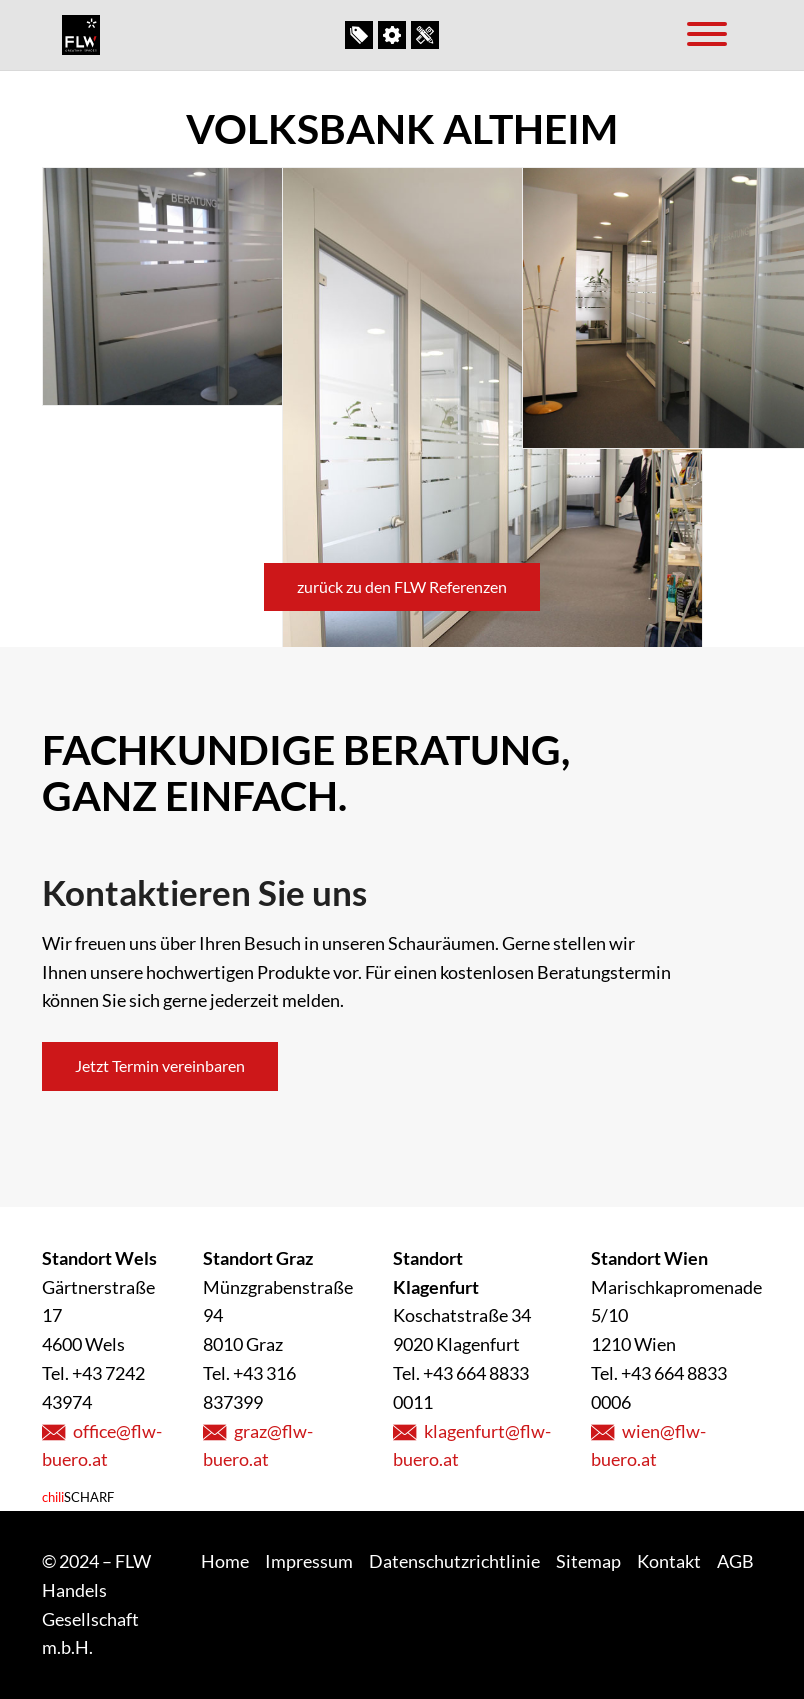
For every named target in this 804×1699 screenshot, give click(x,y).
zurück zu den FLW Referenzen (402, 586)
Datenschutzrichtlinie (454, 1561)
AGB (735, 1561)
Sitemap (588, 1561)
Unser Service (394, 35)
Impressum (309, 1561)
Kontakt (427, 35)
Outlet (361, 35)
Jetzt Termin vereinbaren (160, 1065)
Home (225, 1561)
